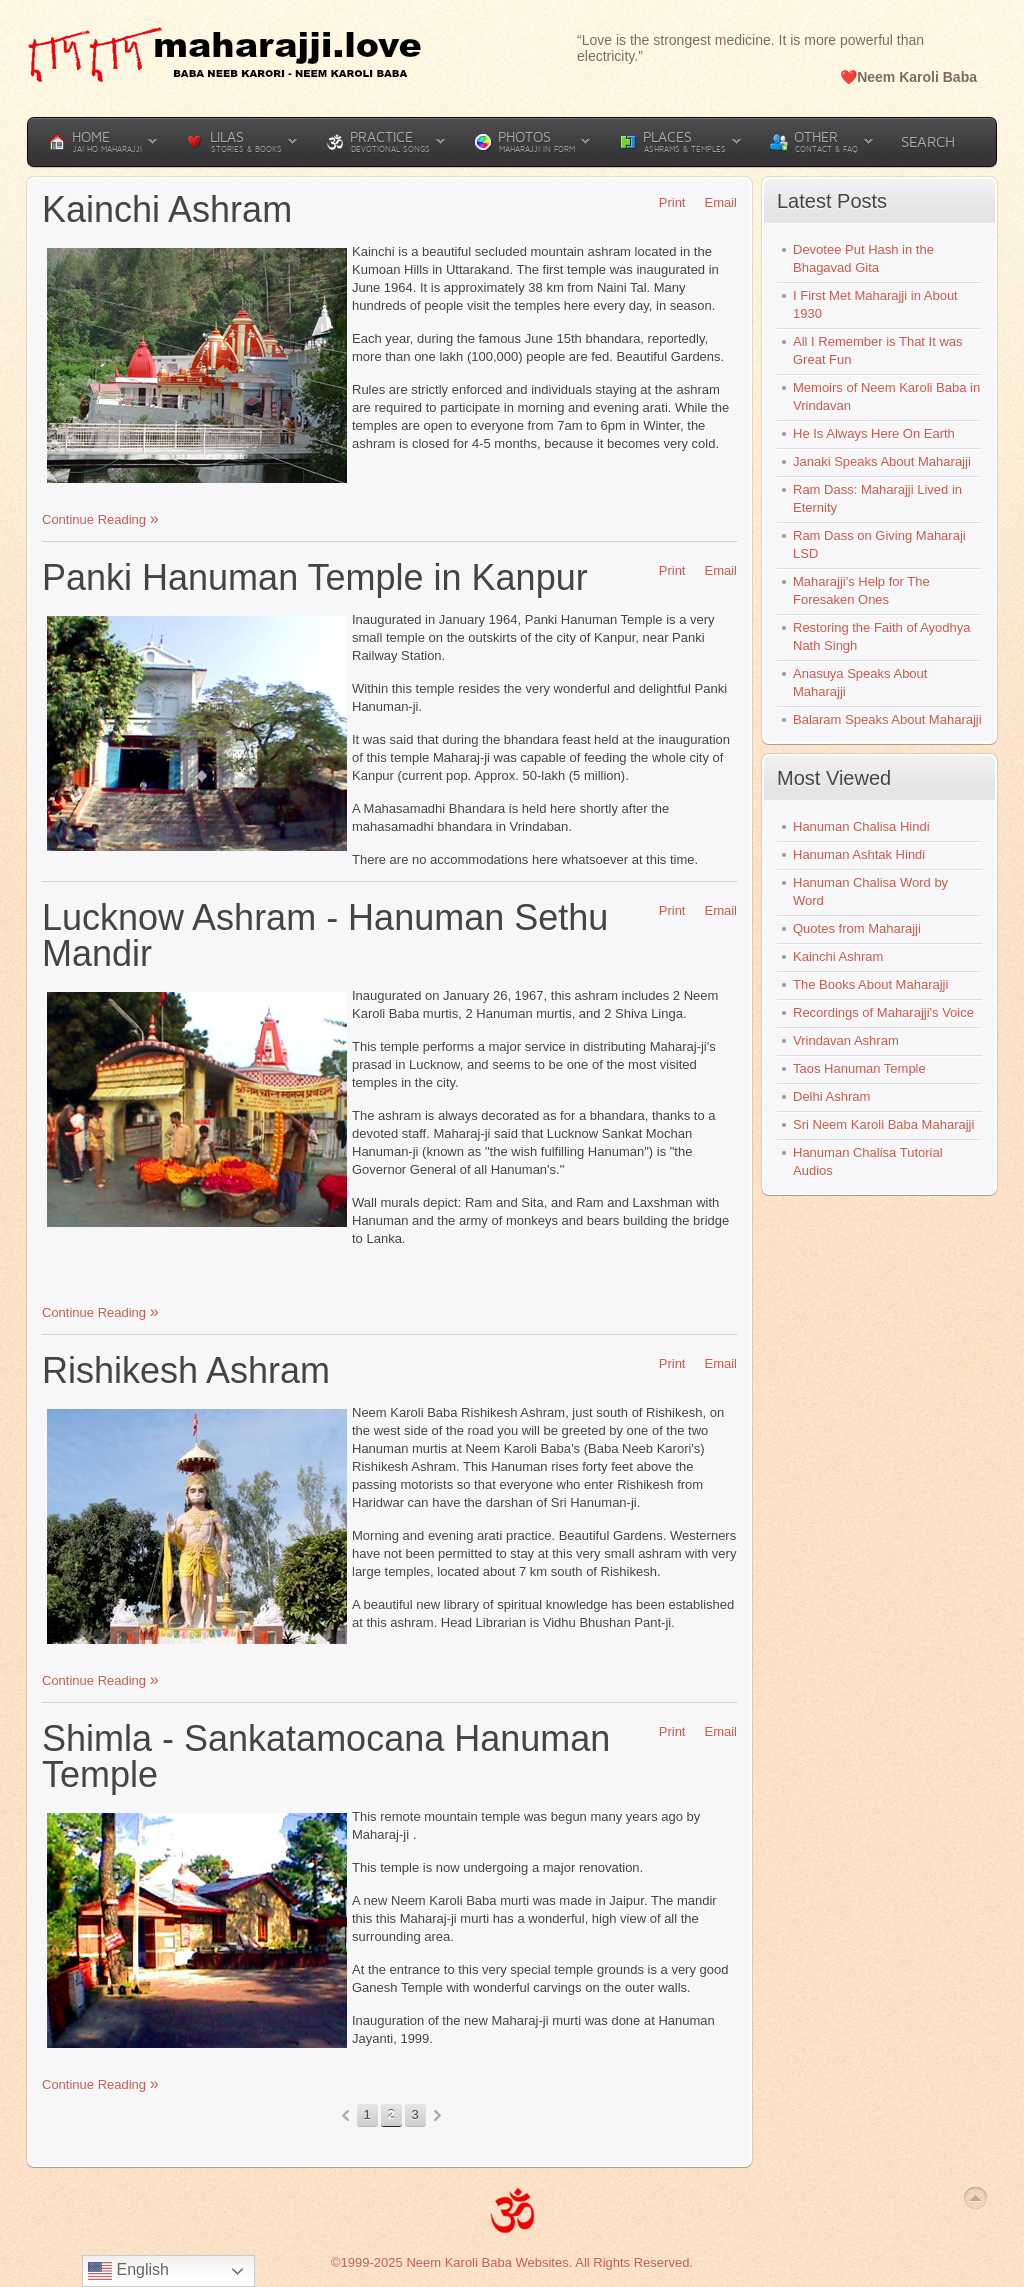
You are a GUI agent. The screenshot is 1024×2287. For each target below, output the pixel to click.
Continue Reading (96, 519)
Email (713, 202)
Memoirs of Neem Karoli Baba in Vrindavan (886, 396)
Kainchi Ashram (167, 209)
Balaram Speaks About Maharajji (887, 719)
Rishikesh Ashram (186, 1370)
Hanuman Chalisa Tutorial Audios (868, 1161)
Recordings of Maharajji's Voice (883, 1012)
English (128, 2271)
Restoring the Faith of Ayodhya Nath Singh (882, 636)
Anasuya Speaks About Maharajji (860, 682)
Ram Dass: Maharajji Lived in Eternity (877, 498)
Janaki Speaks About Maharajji (882, 461)
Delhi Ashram (831, 1096)
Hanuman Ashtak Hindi (859, 854)
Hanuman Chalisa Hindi (861, 826)
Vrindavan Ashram (846, 1040)
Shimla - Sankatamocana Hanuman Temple (326, 1756)
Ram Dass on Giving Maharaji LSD (879, 544)
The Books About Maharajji (870, 984)
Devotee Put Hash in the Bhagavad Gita (863, 258)
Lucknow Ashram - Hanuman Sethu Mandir (325, 935)
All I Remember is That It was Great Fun (878, 350)
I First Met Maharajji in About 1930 (875, 304)
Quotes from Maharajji (857, 928)
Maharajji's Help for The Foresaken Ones (861, 590)
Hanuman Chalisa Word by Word (870, 891)
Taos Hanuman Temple (859, 1068)
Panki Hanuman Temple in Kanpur (315, 577)
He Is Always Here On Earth (874, 433)
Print (665, 202)
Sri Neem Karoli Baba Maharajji (883, 1124)
